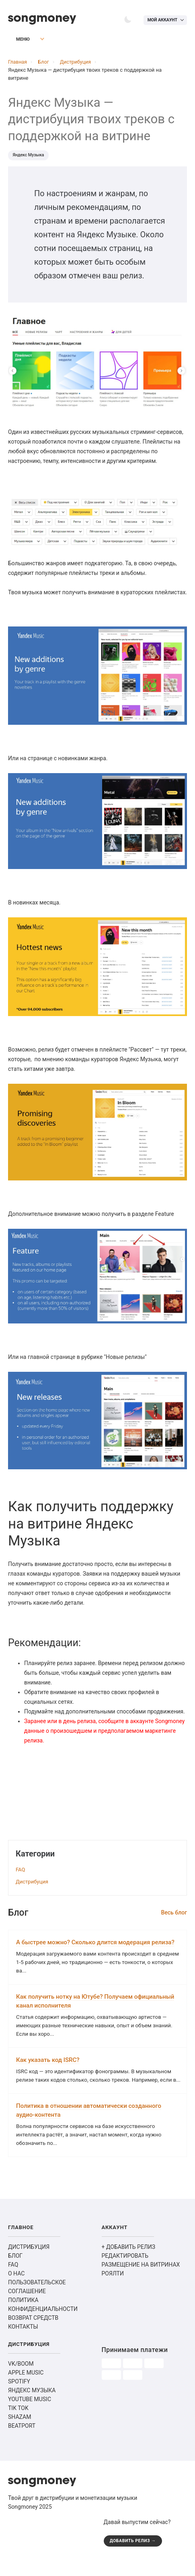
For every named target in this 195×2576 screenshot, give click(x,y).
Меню (18, 41)
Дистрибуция (32, 1884)
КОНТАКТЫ (23, 2345)
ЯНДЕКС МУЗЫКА (31, 2409)
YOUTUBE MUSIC (29, 2418)
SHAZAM (19, 2436)
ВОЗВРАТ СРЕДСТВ (33, 2336)
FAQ (20, 1872)
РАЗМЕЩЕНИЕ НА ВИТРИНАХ (141, 2283)
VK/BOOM (21, 2382)
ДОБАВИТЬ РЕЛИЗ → (134, 2559)
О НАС (16, 2292)
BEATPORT (21, 2444)
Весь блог (174, 1915)
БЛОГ (15, 2274)
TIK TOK (18, 2427)
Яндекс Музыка (29, 157)
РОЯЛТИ (113, 2292)
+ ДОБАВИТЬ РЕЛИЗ (129, 2266)
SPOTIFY (19, 2400)
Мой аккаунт (161, 20)
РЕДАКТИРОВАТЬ (125, 2274)
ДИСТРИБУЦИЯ (28, 2266)
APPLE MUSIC (25, 2391)
